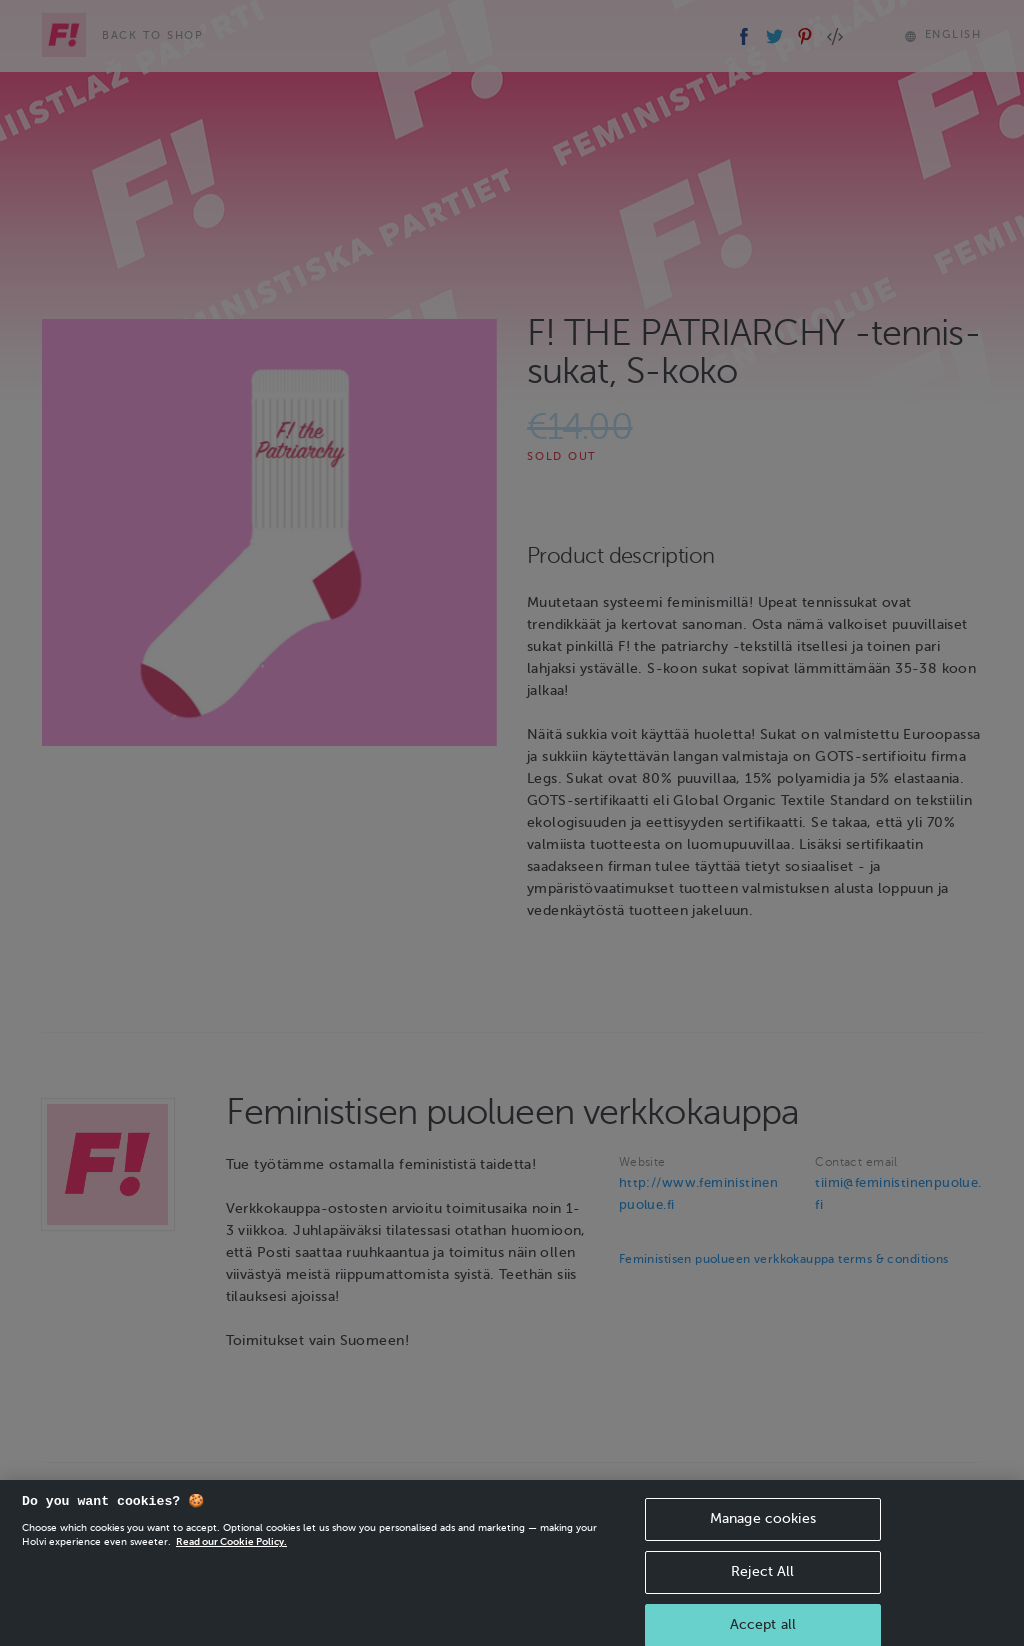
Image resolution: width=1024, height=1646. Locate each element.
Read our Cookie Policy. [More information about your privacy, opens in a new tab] (231, 1550)
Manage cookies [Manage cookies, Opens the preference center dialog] (763, 1527)
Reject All (762, 1580)
